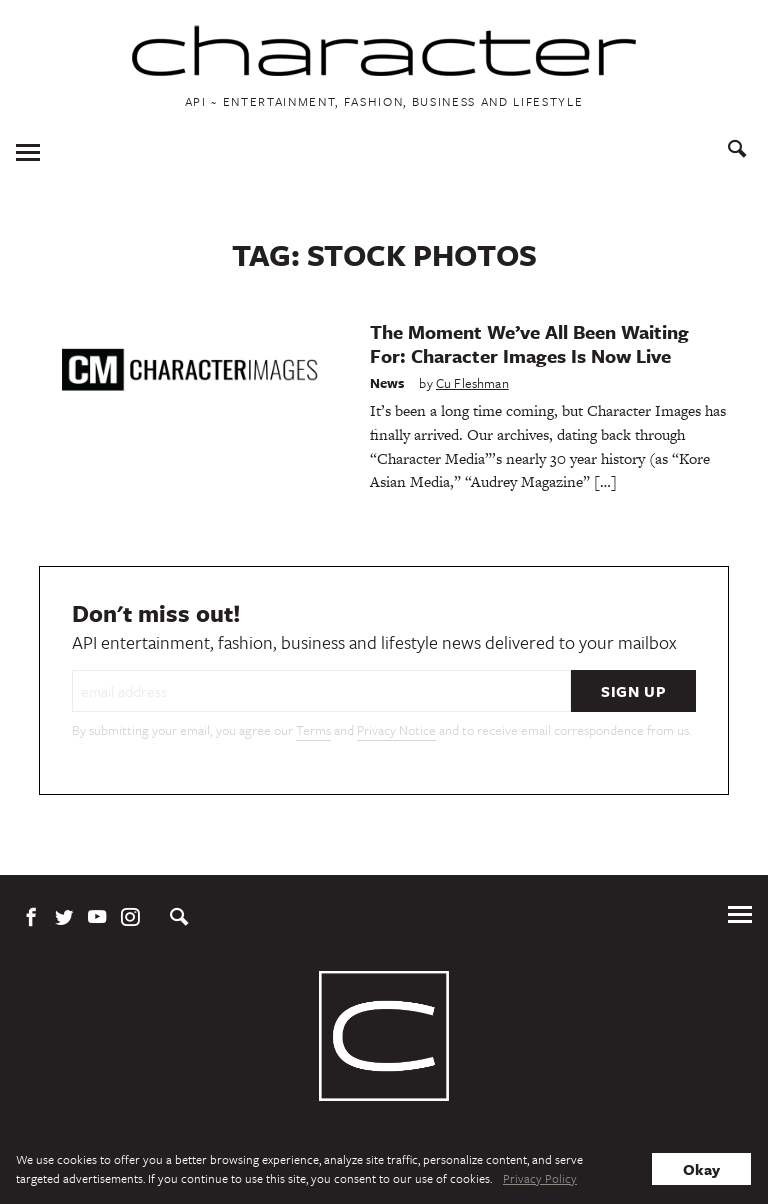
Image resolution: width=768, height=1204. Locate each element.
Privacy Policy (540, 1178)
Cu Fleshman (472, 383)
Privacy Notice (396, 730)
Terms (313, 730)
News (387, 383)
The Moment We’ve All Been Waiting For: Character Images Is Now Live (529, 343)
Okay (701, 1169)
